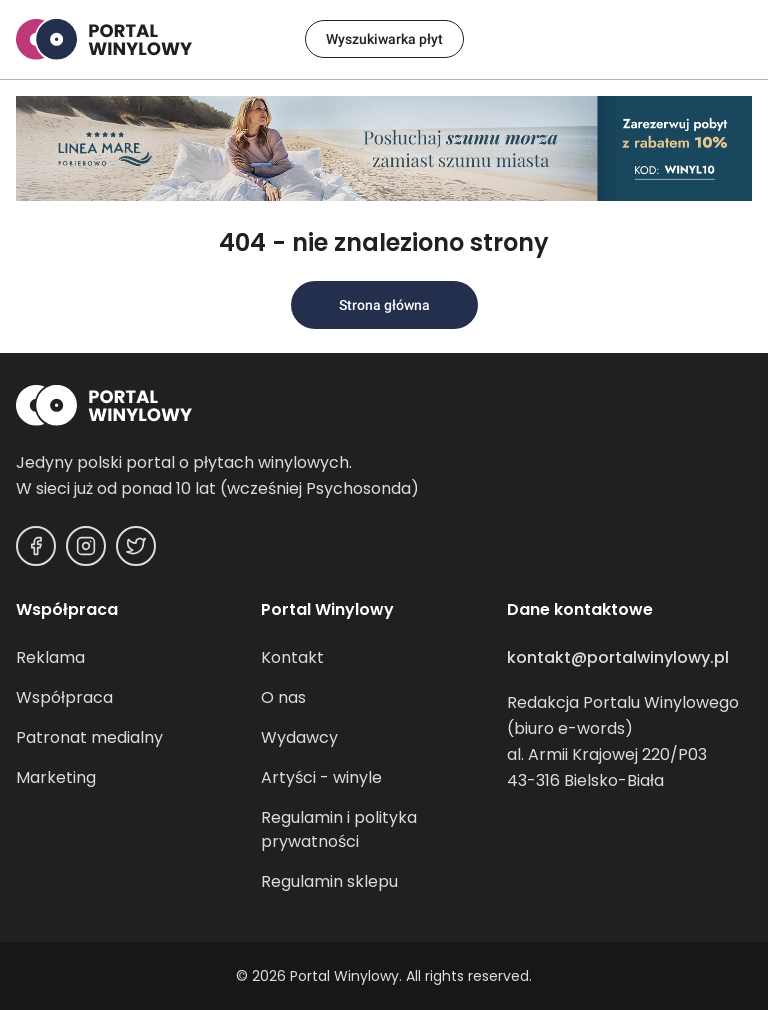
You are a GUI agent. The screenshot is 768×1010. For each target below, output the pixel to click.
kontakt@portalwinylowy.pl (618, 657)
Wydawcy (299, 737)
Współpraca (64, 697)
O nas (283, 697)
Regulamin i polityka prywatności (339, 829)
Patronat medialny (89, 737)
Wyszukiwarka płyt (384, 39)
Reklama (50, 657)
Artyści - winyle (321, 777)
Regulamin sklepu (329, 881)
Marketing (56, 777)
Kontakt (292, 657)
